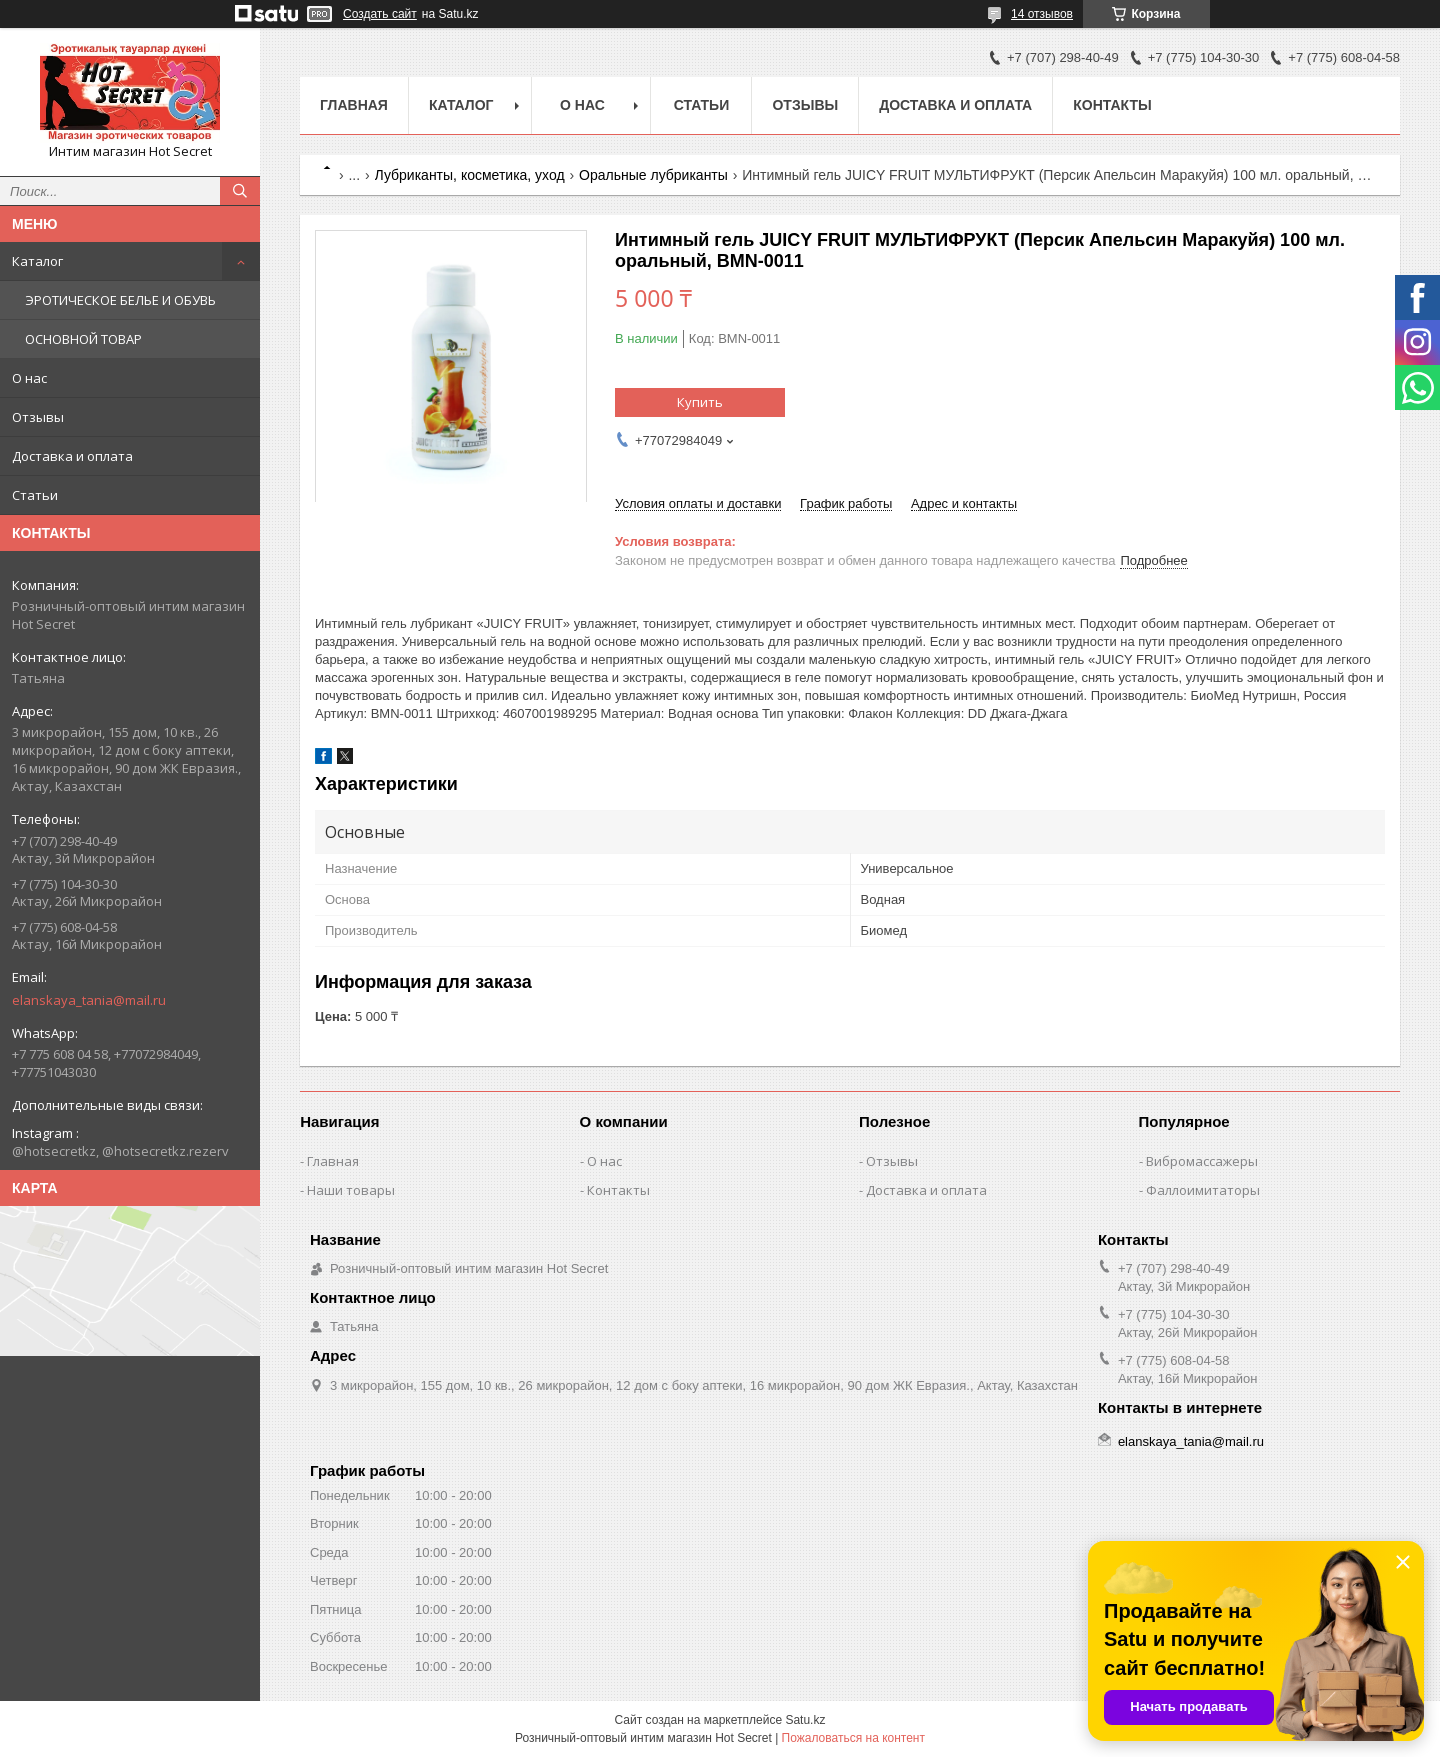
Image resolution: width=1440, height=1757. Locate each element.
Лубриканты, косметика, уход (470, 175)
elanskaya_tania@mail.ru (89, 1000)
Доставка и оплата (72, 456)
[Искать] (240, 191)
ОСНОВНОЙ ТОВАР (83, 339)
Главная (354, 105)
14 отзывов (1042, 14)
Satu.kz (805, 1720)
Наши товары (351, 1190)
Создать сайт (380, 14)
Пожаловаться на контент (853, 1738)
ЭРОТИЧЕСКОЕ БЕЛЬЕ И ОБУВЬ (120, 300)
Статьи (35, 495)
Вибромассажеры (1202, 1161)
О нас (29, 378)
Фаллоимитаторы (1203, 1190)
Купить (700, 402)
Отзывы (38, 417)
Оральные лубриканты (653, 175)
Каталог (37, 261)
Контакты (1112, 105)
